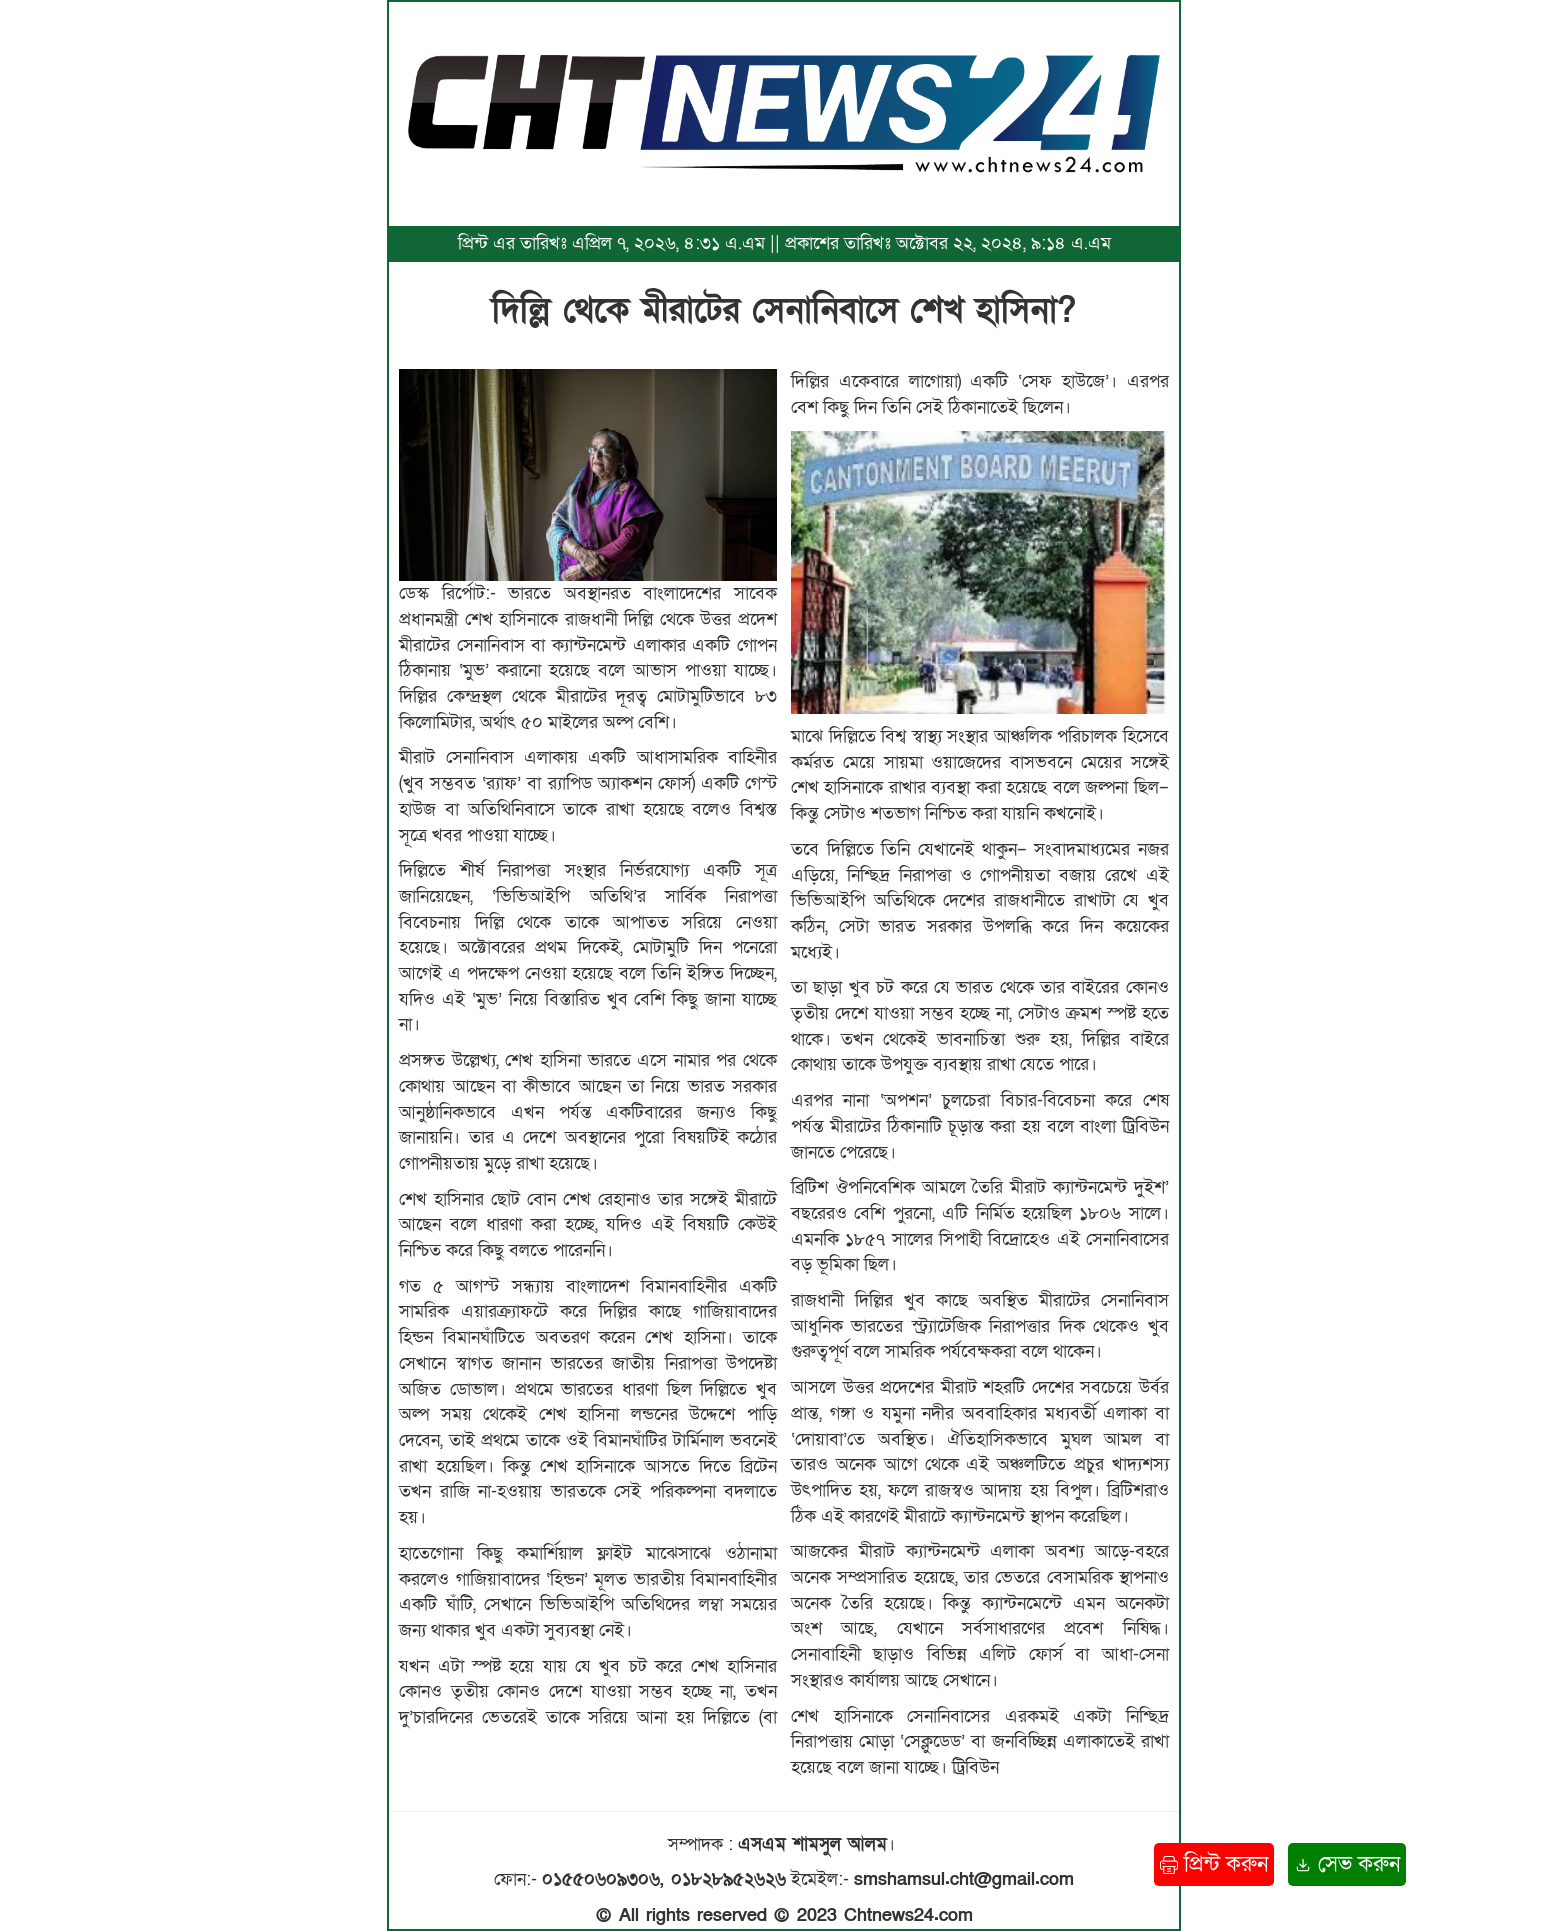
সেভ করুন (1347, 1864)
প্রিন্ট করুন (1214, 1864)
